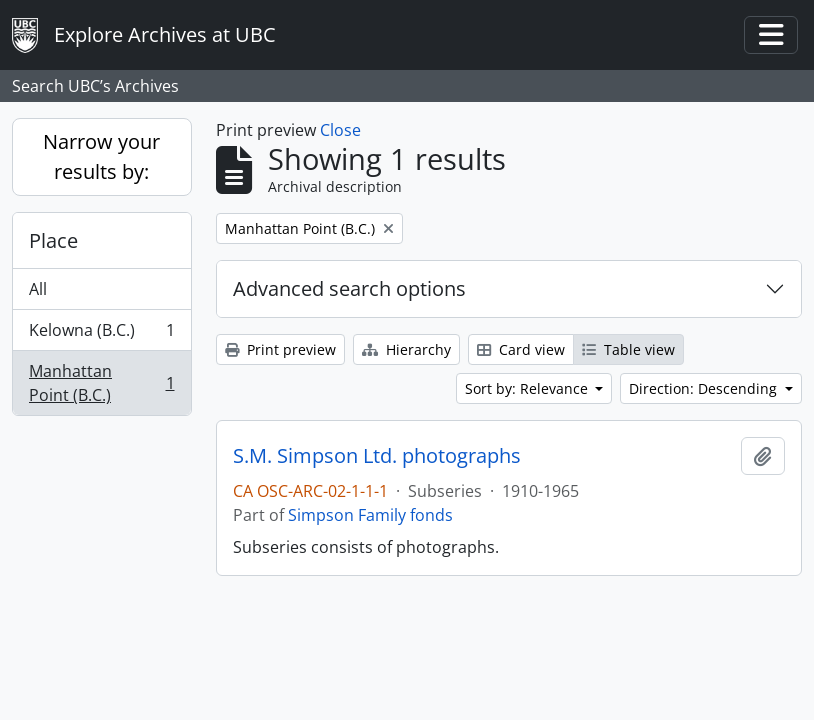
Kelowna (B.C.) (101, 334)
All (38, 289)
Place (53, 240)
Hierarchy (406, 349)
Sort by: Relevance (528, 388)
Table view (628, 349)
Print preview (280, 349)
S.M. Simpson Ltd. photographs (377, 456)
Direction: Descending (705, 388)
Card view (521, 349)
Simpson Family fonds (370, 515)
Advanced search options (349, 288)
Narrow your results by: (101, 156)
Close (340, 130)
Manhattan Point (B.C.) (101, 383)
